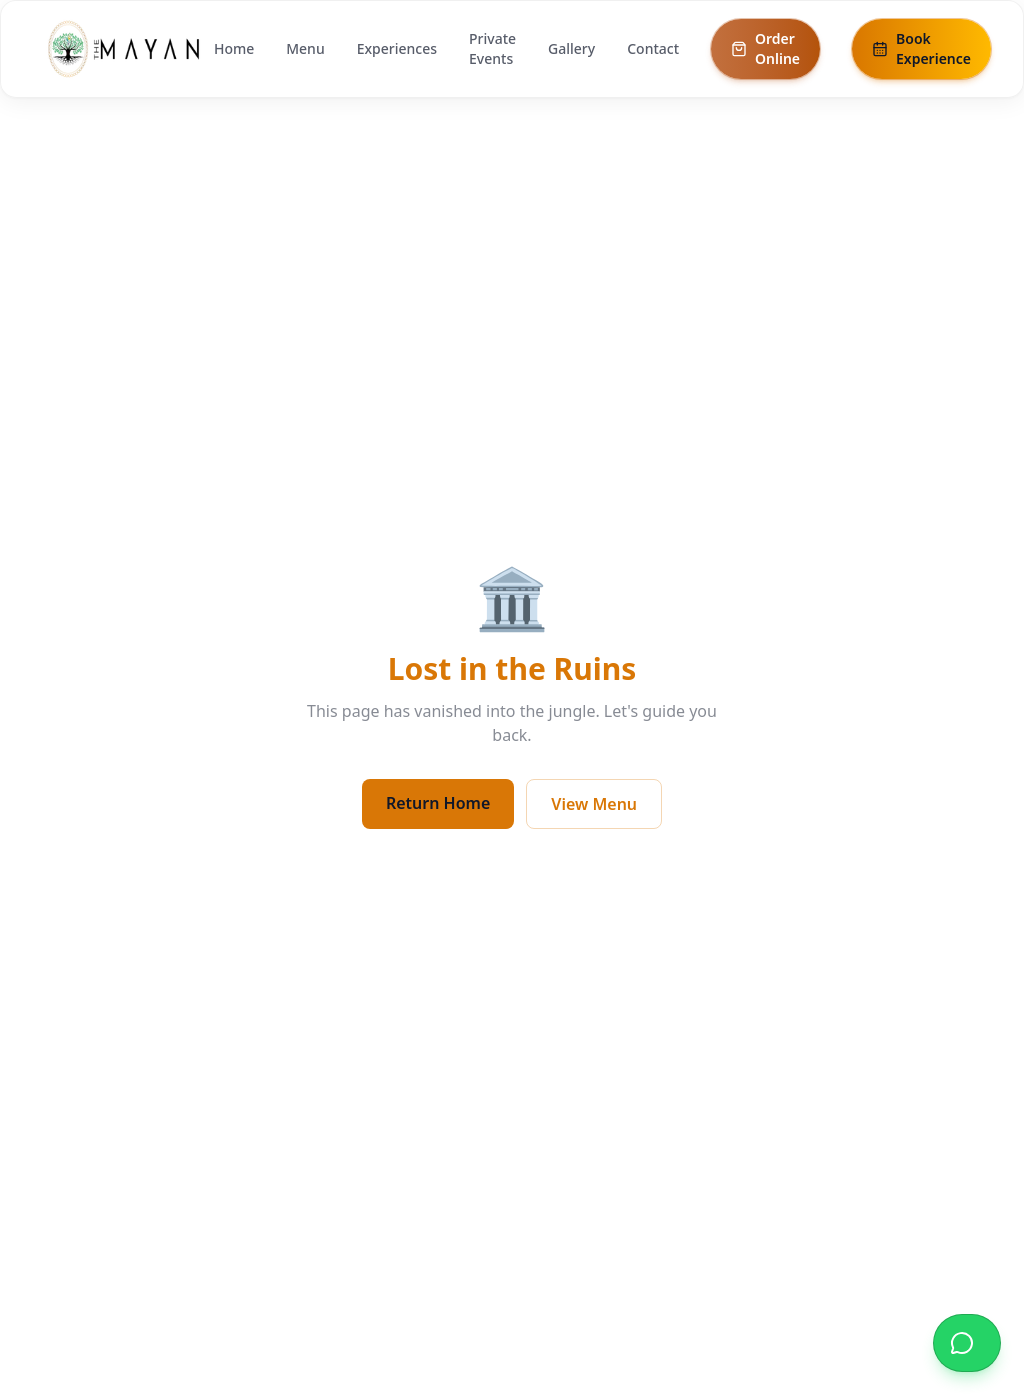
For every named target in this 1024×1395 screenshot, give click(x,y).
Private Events (492, 48)
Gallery (571, 48)
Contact (653, 48)
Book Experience (921, 48)
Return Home (438, 803)
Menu (305, 48)
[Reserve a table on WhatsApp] (967, 1343)
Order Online (765, 48)
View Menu (594, 804)
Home (234, 48)
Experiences (397, 48)
